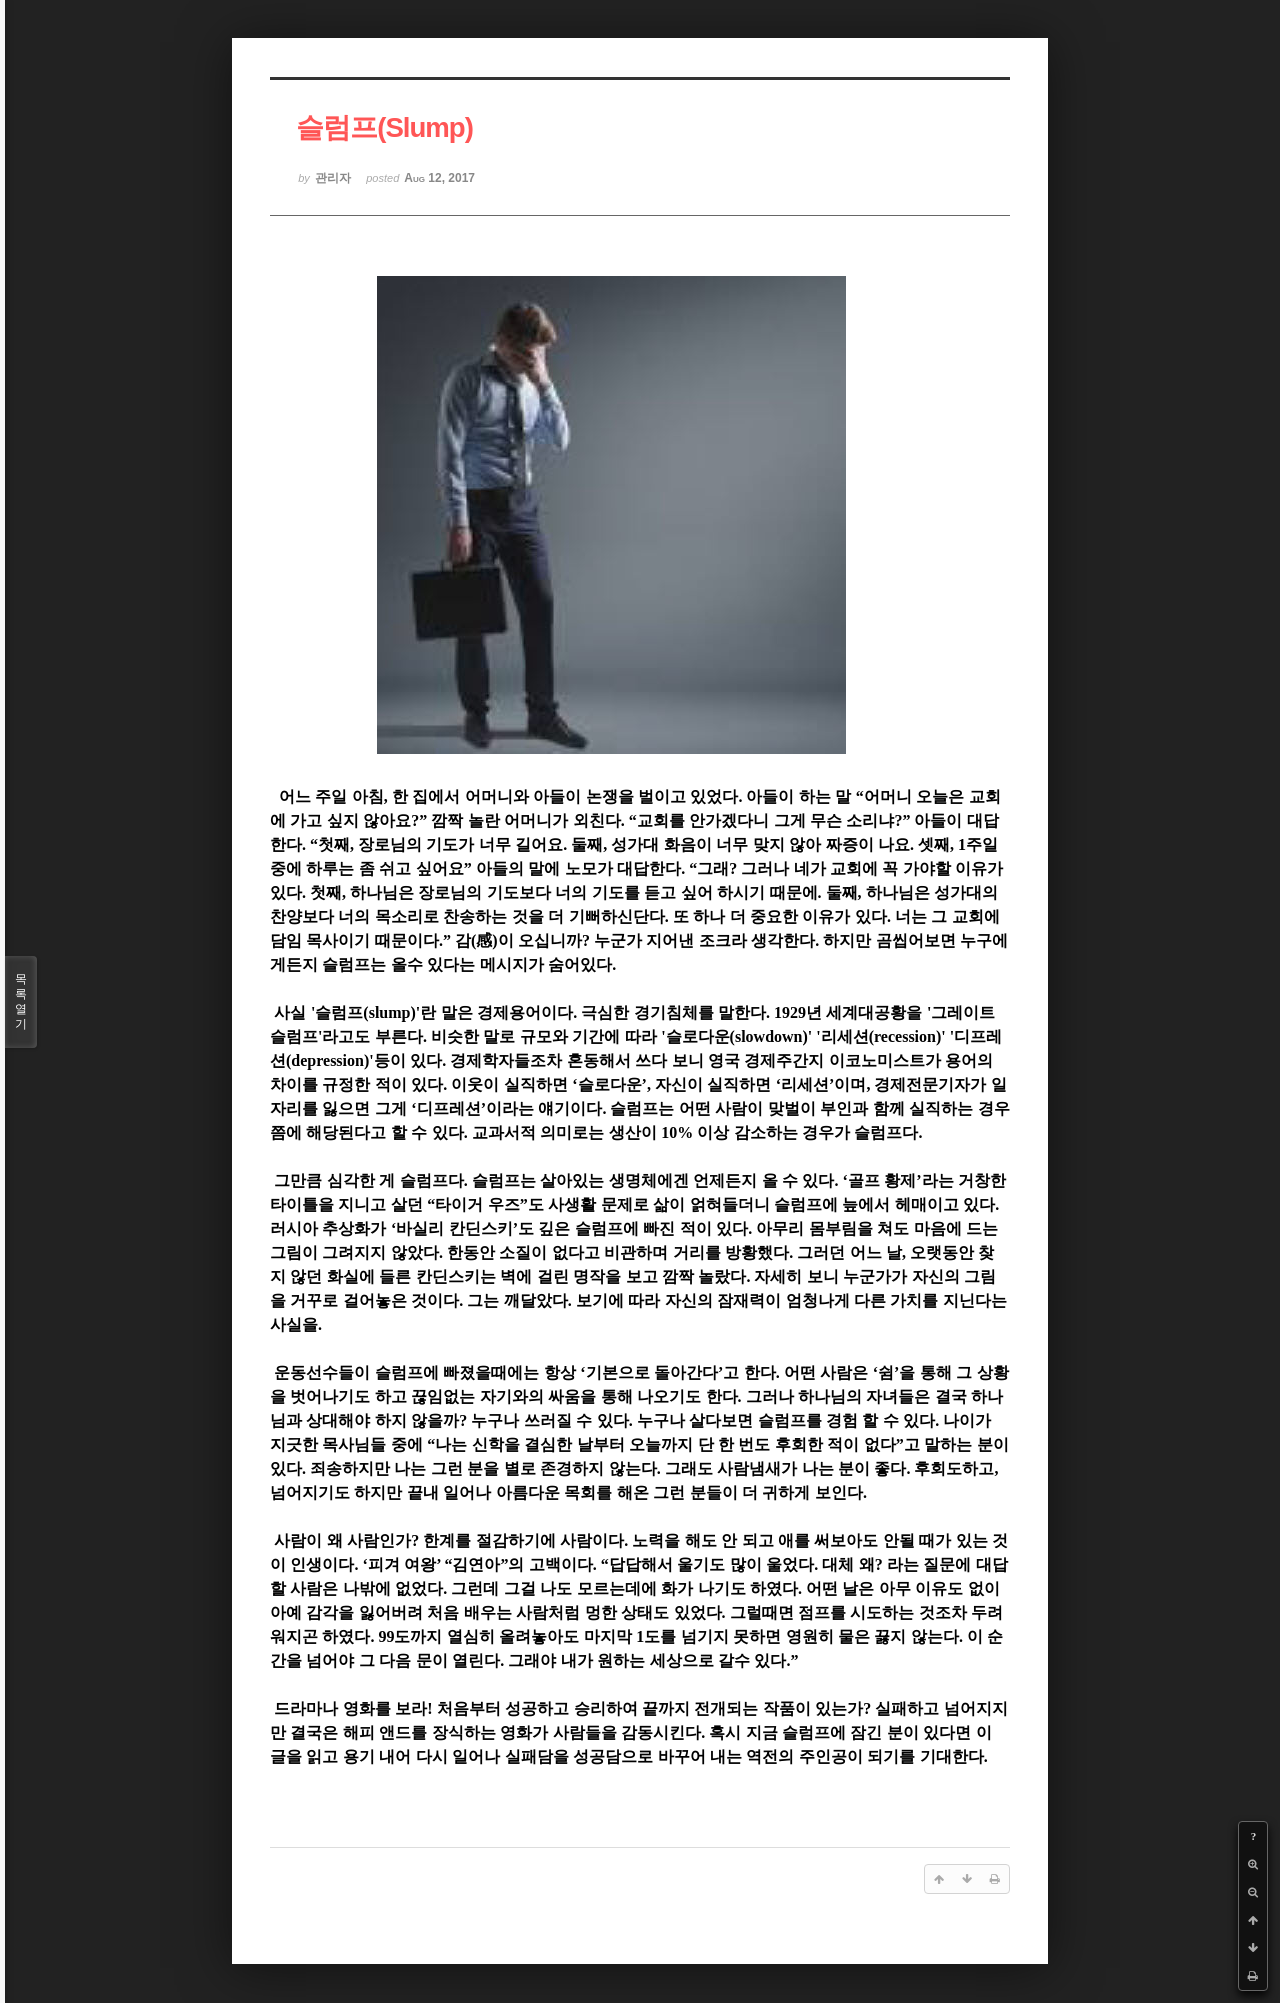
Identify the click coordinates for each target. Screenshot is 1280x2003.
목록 (21, 1002)
